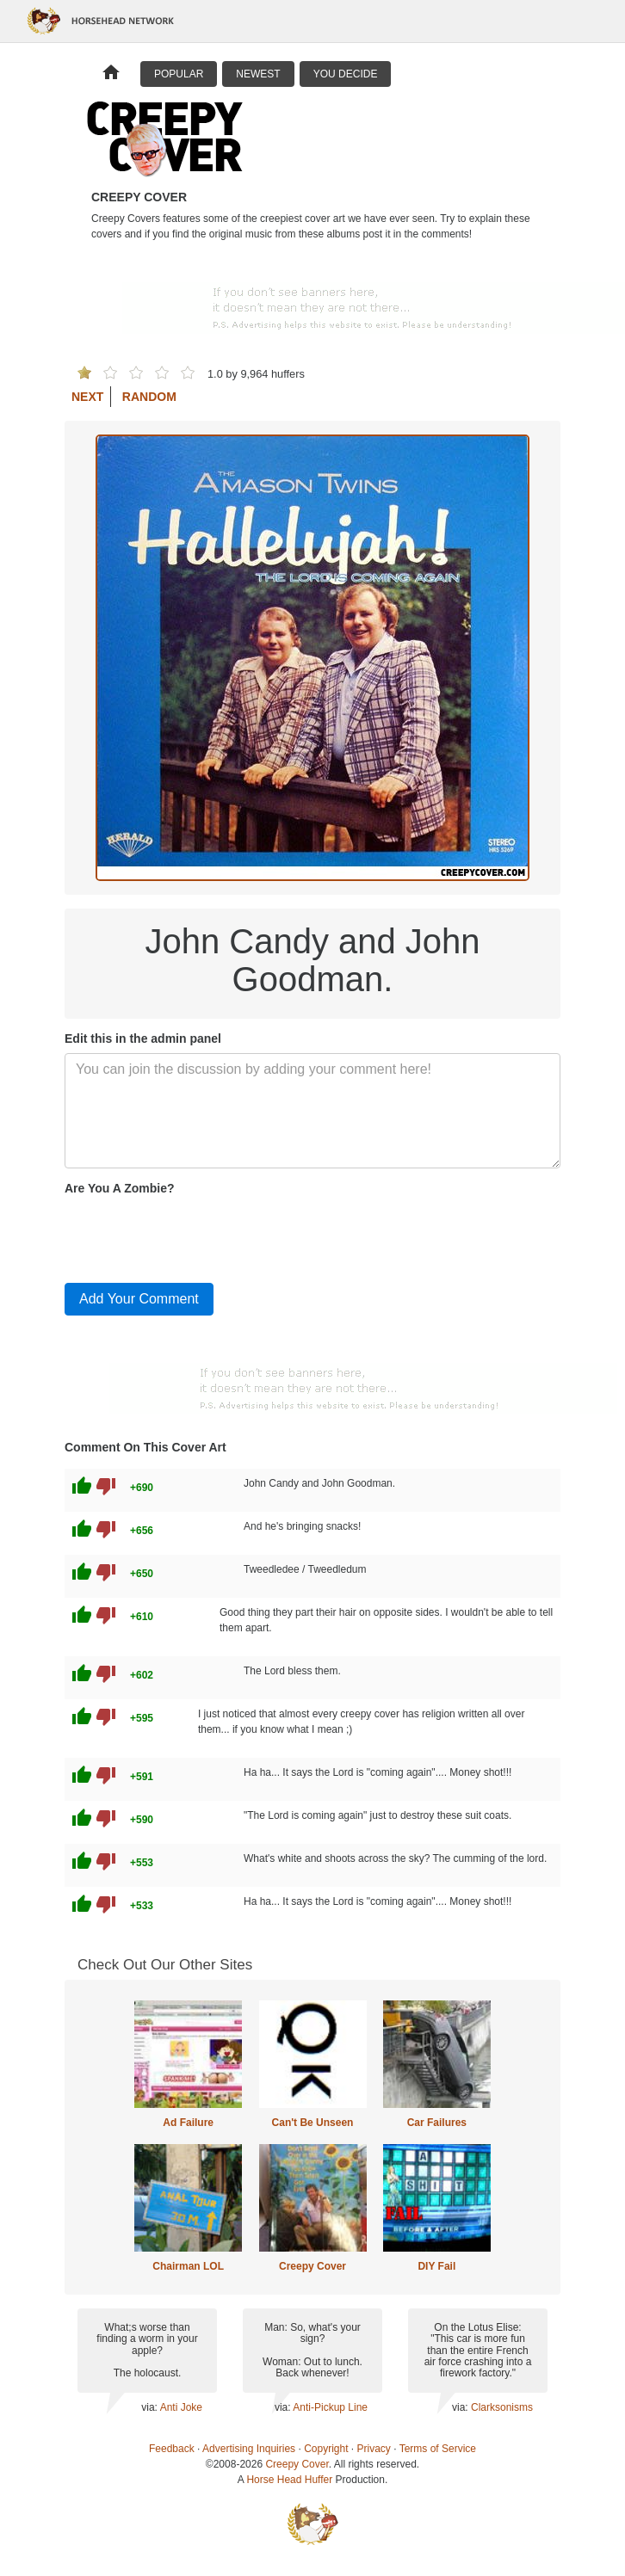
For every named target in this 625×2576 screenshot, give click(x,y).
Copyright (326, 2449)
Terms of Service (437, 2449)
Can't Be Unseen (313, 2123)
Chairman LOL (188, 2266)
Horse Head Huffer (289, 2480)
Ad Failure (188, 2123)
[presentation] (195, 1235)
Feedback (172, 2449)
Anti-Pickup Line (330, 2407)
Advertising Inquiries (248, 2449)
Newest (258, 74)
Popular (178, 74)
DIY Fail (436, 2266)
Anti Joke (181, 2407)
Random (149, 397)
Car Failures (437, 2123)
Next (87, 397)
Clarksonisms (502, 2407)
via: (150, 2407)
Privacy (374, 2449)
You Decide (345, 74)
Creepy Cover (312, 2266)
